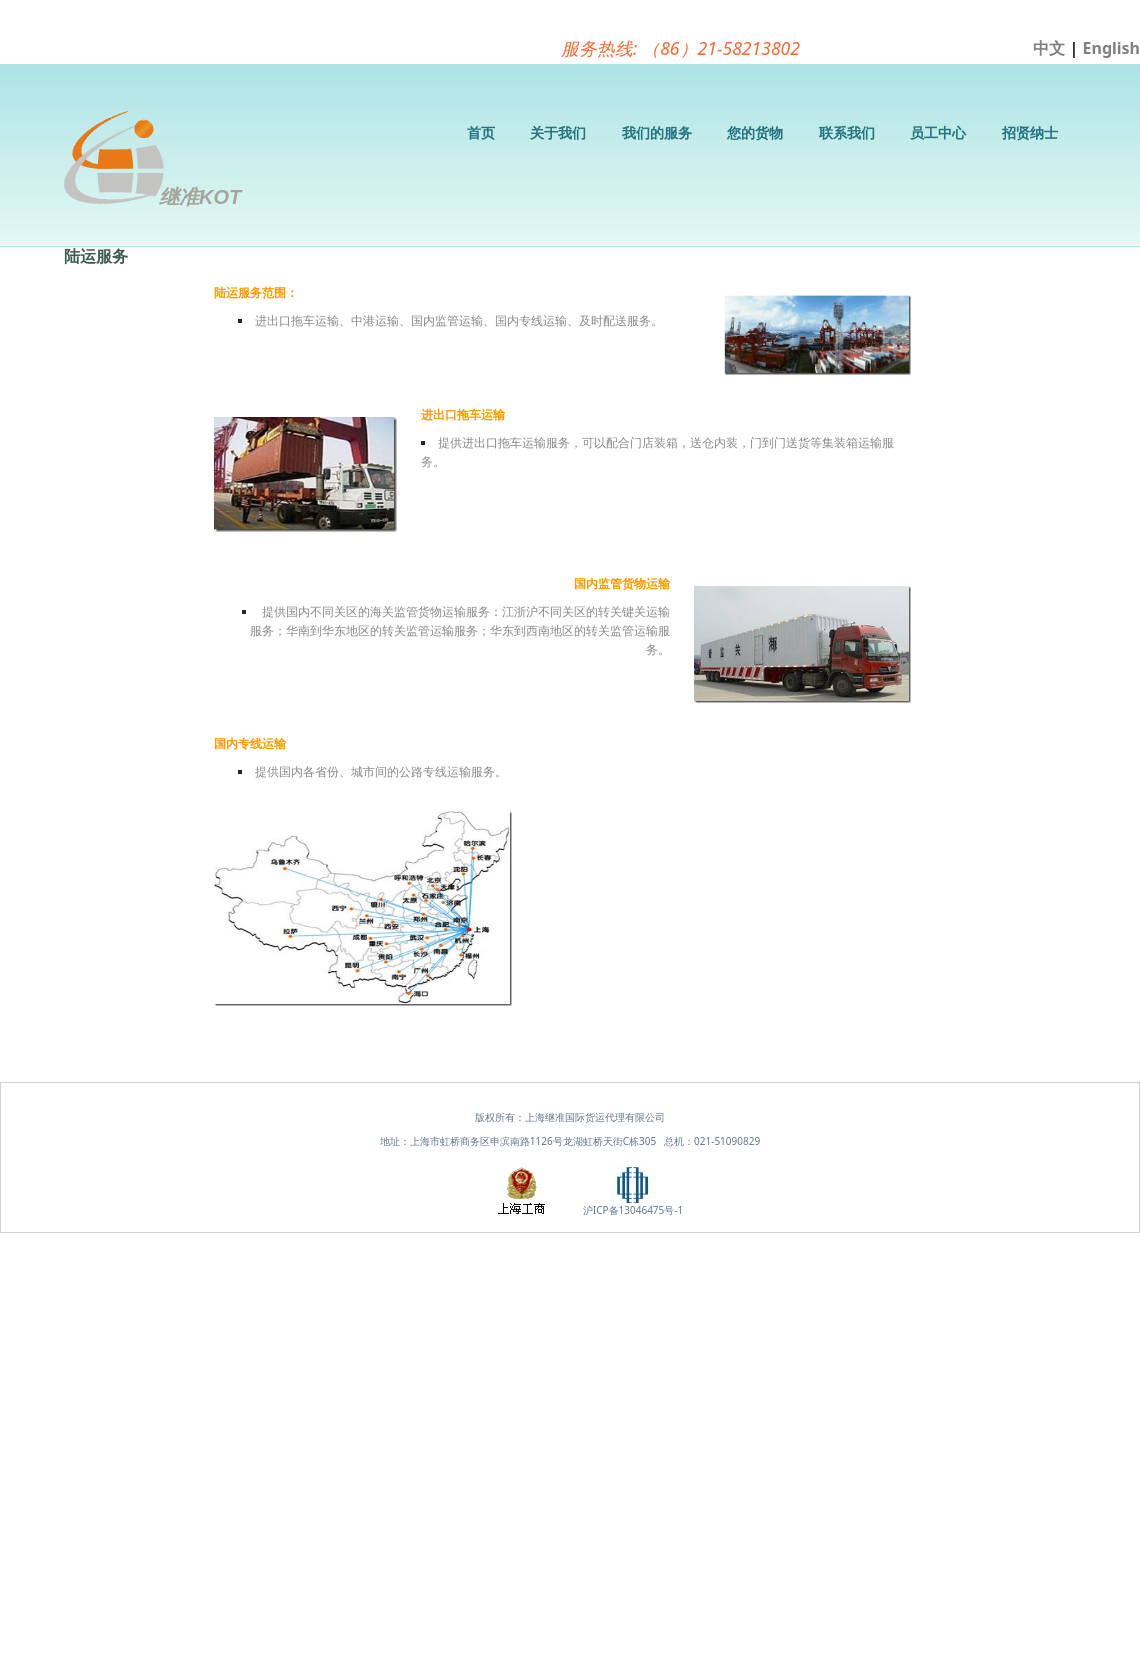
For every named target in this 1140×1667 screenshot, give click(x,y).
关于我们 (558, 132)
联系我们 (847, 132)
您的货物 (755, 132)
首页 (481, 132)
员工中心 (938, 132)
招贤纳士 (1030, 132)
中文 (1049, 48)
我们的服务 (657, 132)
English (1111, 48)
